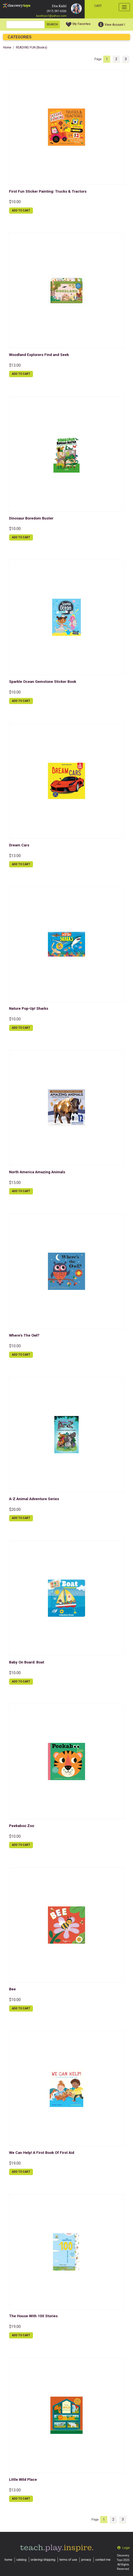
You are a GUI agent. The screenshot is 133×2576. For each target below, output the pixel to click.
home (8, 2560)
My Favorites (81, 24)
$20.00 (15, 1509)
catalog (21, 2560)
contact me (103, 2560)
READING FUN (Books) (31, 47)
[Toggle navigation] (124, 7)
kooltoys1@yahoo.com (51, 16)
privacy (86, 2560)
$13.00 (15, 365)
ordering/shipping (43, 2560)
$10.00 (15, 201)
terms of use (68, 2560)
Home (7, 47)
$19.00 (15, 2163)
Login (109, 11)
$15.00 (15, 1182)
